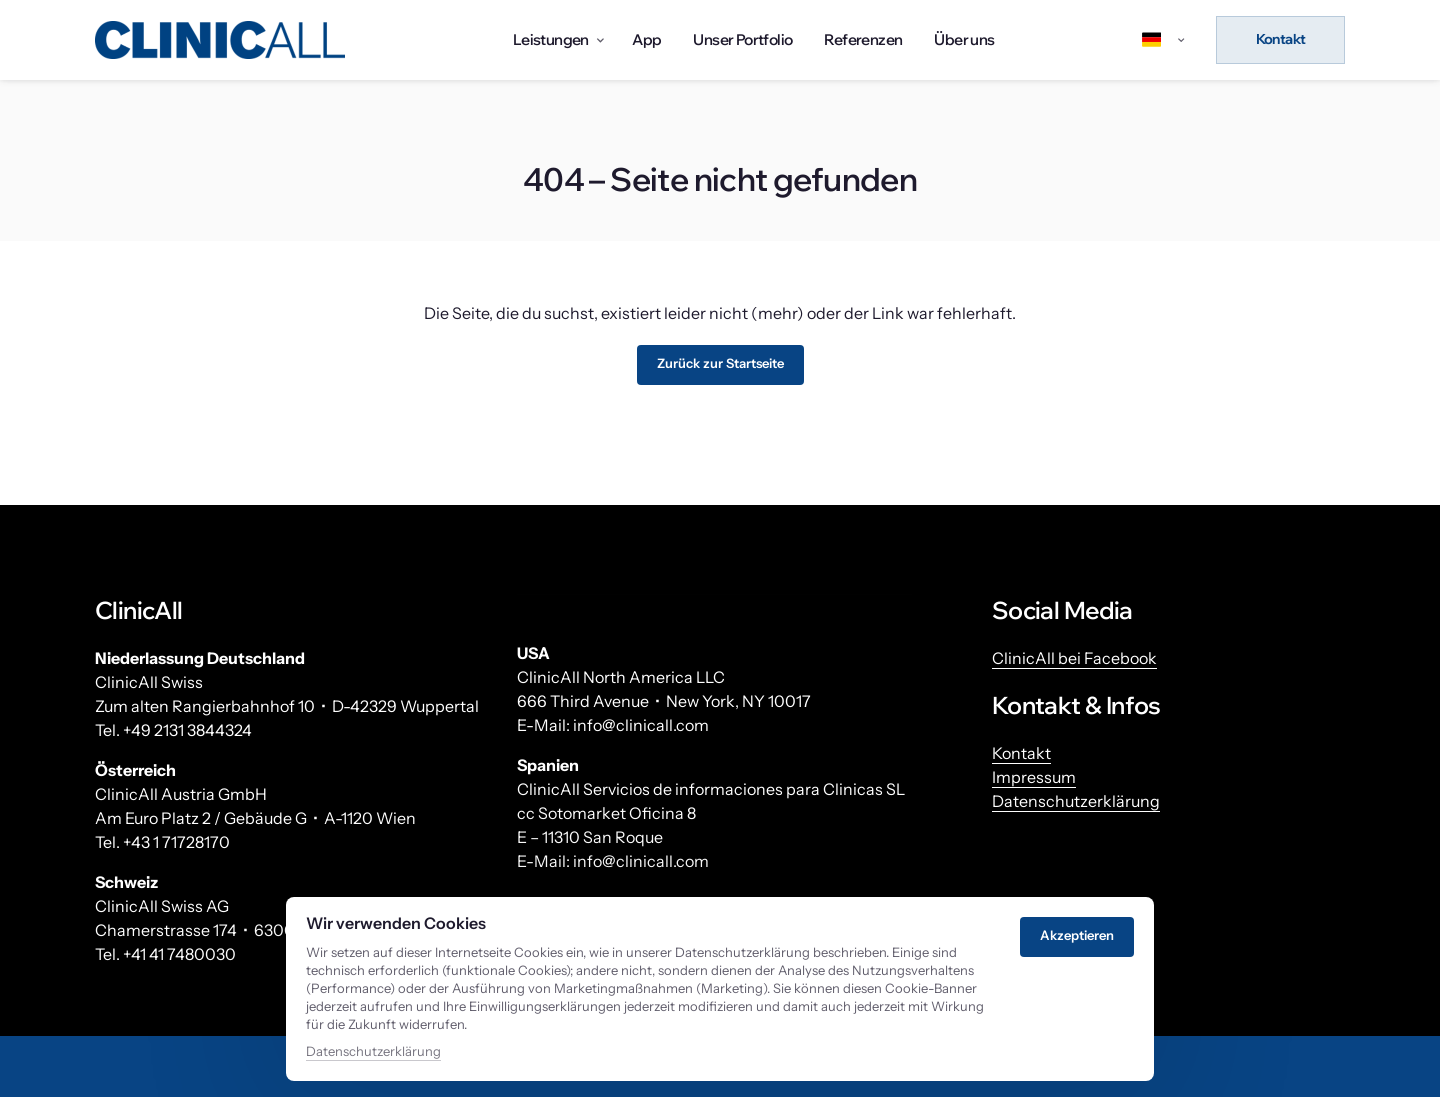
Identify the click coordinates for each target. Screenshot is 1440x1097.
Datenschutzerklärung (1076, 812)
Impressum (1034, 777)
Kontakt (1021, 753)
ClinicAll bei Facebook (1074, 658)
